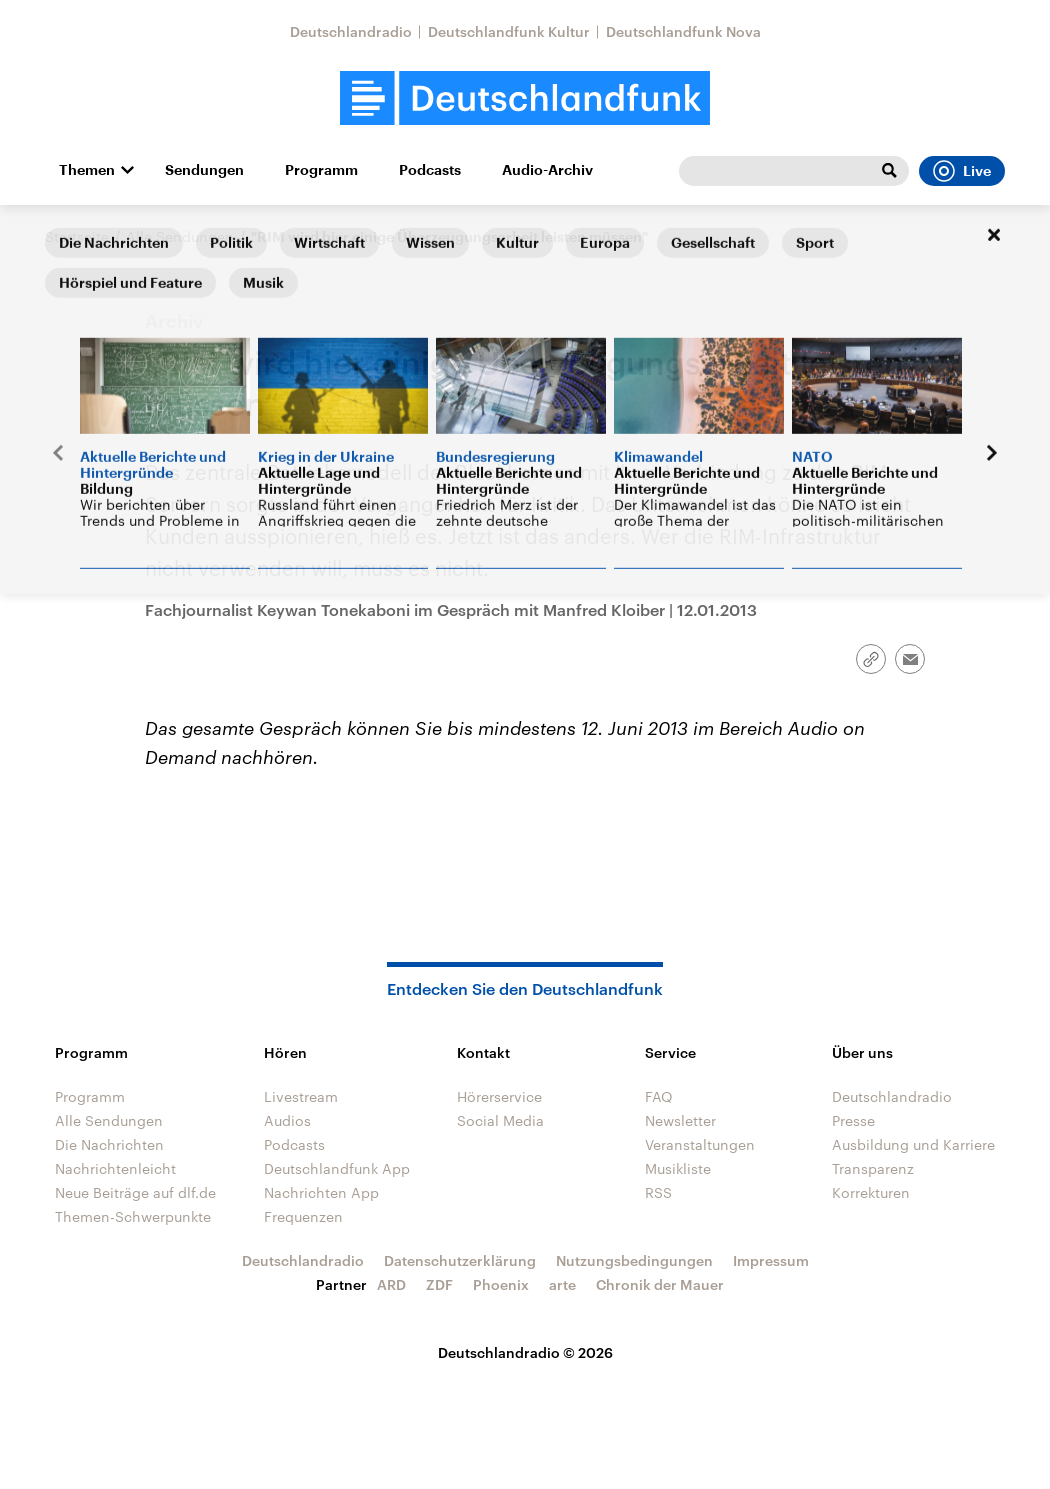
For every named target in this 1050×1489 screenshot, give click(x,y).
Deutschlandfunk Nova (683, 31)
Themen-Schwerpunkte (133, 1216)
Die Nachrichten (109, 1144)
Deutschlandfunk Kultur (509, 31)
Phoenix (501, 1284)
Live (962, 171)
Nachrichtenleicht (115, 1168)
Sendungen (204, 170)
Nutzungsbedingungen (634, 1260)
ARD (391, 1284)
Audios (287, 1120)
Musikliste (678, 1168)
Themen (87, 170)
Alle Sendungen (180, 236)
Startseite (77, 236)
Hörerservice (499, 1096)
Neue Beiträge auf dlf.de (135, 1192)
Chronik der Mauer (660, 1284)
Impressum (771, 1260)
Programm (321, 170)
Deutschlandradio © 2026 (525, 1352)
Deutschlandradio (351, 31)
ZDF (439, 1284)
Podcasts (430, 170)
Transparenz (873, 1168)
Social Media (500, 1120)
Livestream (301, 1096)
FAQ (659, 1096)
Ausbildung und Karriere (913, 1144)
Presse (853, 1120)
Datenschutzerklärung (460, 1260)
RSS (658, 1192)
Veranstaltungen (700, 1144)
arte (562, 1284)
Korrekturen (871, 1192)
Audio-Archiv (547, 170)
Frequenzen (303, 1216)
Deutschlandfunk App (337, 1168)
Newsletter (680, 1120)
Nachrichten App (321, 1192)
